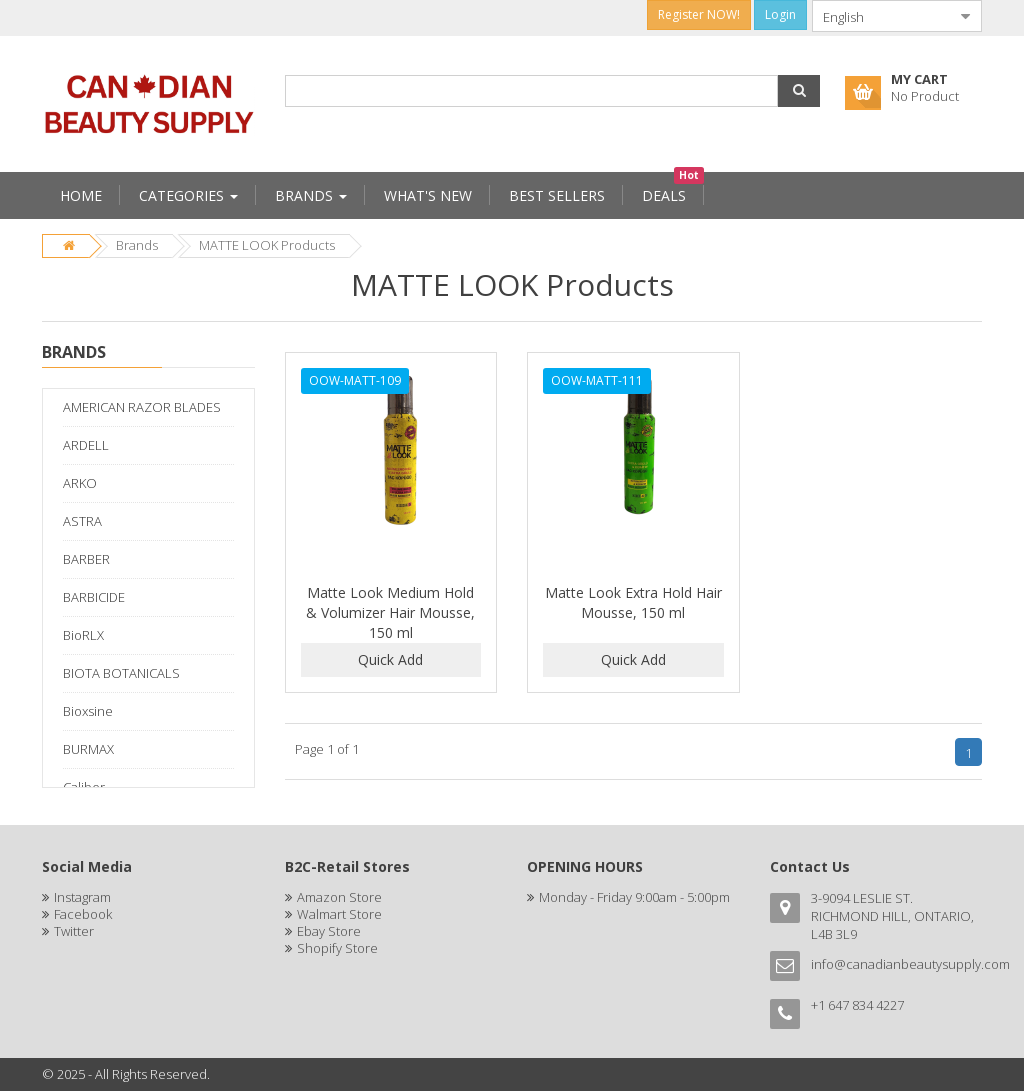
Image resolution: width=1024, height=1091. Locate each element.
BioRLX (83, 635)
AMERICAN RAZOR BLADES (142, 407)
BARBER (86, 559)
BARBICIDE (94, 597)
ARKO (80, 483)
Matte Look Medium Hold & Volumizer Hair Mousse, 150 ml (390, 612)
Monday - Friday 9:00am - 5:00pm (634, 897)
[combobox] (881, 16)
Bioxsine (88, 711)
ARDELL (86, 445)
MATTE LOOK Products (267, 245)
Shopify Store (337, 948)
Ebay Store (329, 931)
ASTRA (82, 521)
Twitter (74, 931)
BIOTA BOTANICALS (121, 673)
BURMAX (88, 749)
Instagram (82, 897)
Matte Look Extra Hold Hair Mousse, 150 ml (633, 602)
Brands (137, 245)
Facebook (83, 914)
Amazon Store (339, 897)
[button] (799, 91)
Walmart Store (339, 914)
